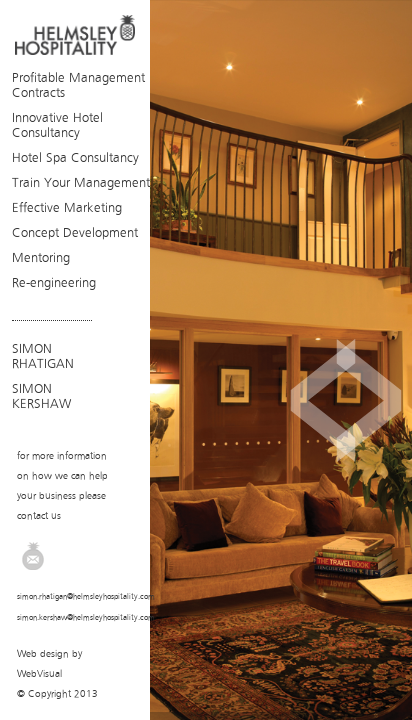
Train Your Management (81, 182)
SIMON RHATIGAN (43, 356)
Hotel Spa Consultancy (75, 157)
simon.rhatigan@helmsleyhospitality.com (86, 596)
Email (33, 556)
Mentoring (41, 257)
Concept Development (75, 232)
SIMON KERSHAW (41, 396)
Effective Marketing (67, 207)
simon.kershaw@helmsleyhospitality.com (86, 617)
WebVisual (39, 673)
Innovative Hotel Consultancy (57, 125)
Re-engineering (54, 282)
